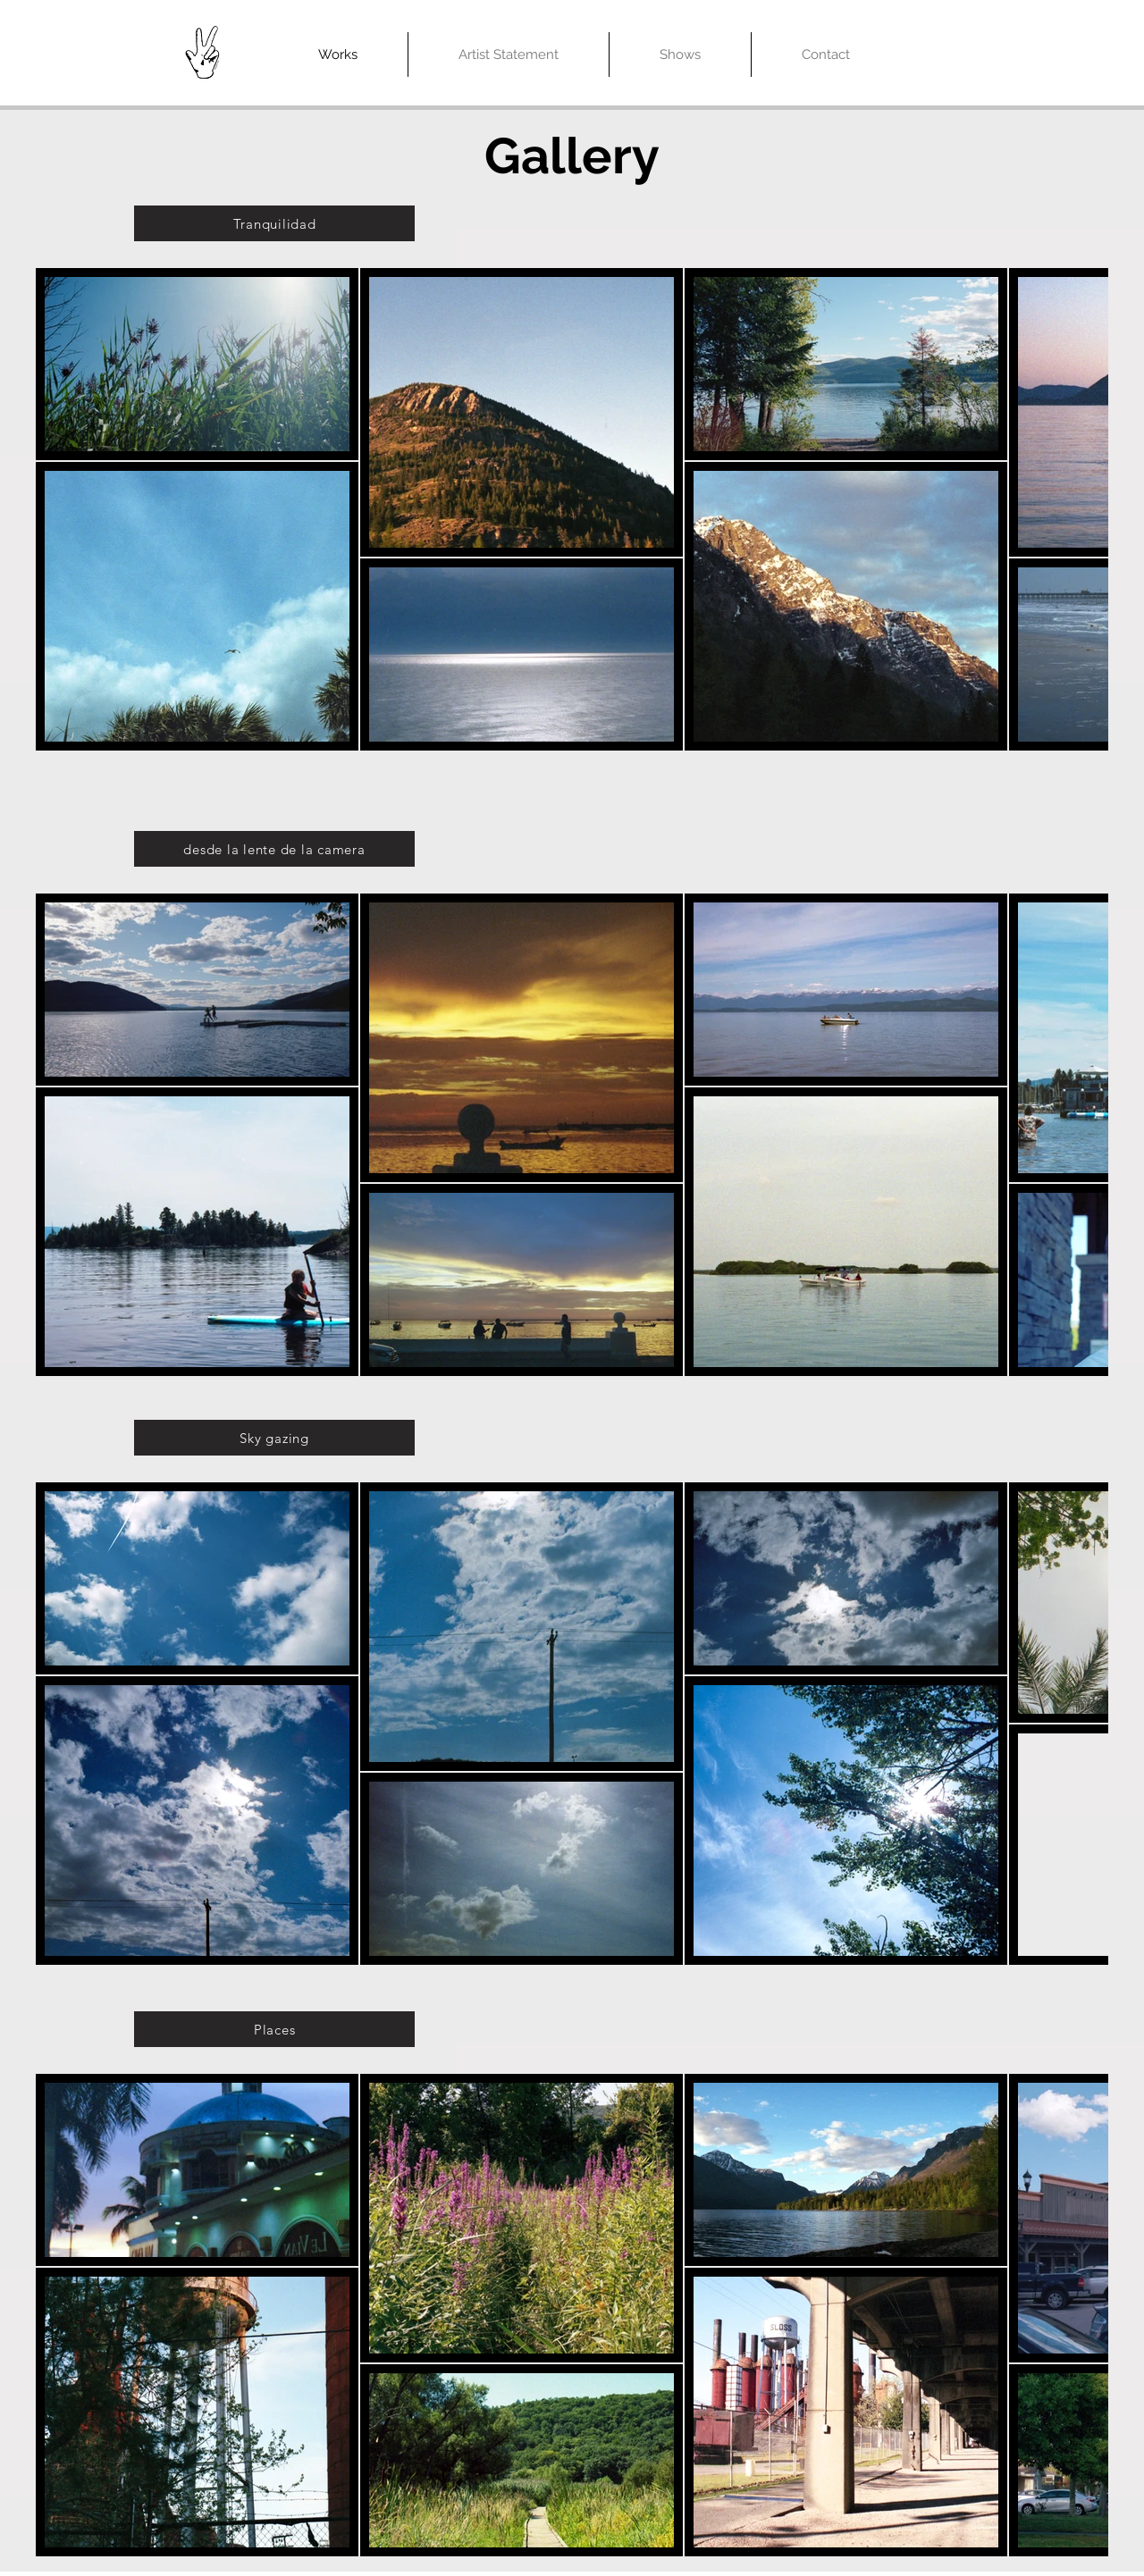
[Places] (274, 2029)
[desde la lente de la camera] (274, 849)
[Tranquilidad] (274, 223)
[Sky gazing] (274, 1438)
